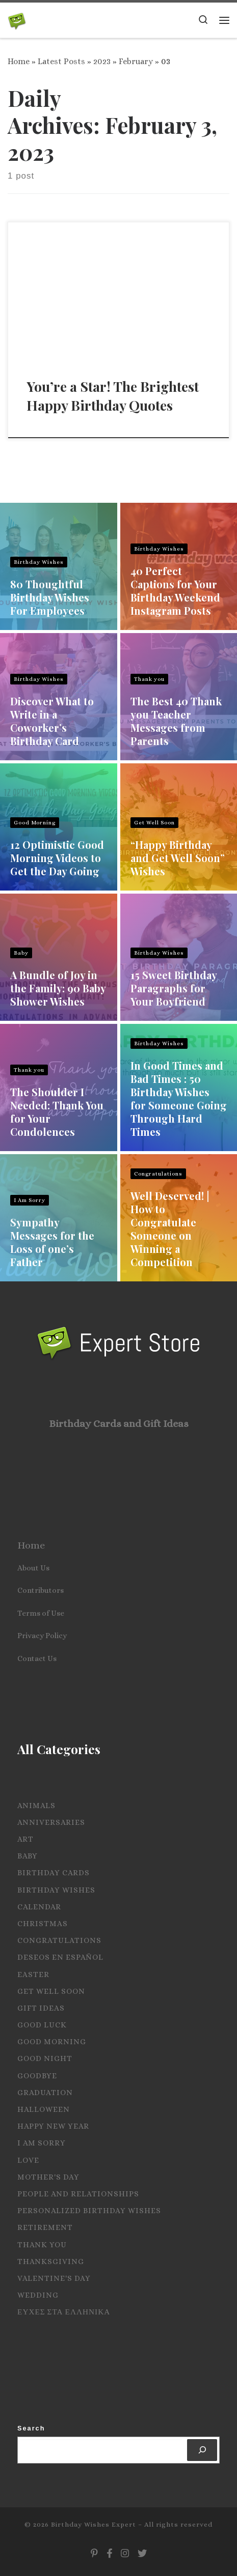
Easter (33, 1974)
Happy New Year (53, 2126)
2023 (102, 61)
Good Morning (35, 822)
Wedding (38, 2295)
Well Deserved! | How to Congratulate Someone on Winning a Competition (169, 1229)
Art (25, 1839)
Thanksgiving (50, 2261)
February (136, 61)
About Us (33, 1567)
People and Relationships (78, 2193)
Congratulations (158, 1173)
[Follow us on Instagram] (125, 2553)
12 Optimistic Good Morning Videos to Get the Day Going (57, 858)
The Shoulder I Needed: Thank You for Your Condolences (56, 1111)
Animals (36, 1805)
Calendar (39, 1906)
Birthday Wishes (39, 562)
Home (19, 61)
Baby (21, 953)
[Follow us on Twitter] (142, 2553)
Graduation (45, 2092)
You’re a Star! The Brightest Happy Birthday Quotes (113, 396)
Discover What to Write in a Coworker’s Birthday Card (52, 721)
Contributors (40, 1590)
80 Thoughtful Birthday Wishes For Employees (49, 597)
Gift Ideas (41, 2008)
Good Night (44, 2058)
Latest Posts (61, 61)
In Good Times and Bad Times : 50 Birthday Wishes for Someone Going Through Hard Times (178, 1098)
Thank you (149, 679)
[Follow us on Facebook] (109, 2553)
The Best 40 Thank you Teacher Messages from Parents (176, 721)
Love (28, 2160)
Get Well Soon (154, 822)
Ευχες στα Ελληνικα (63, 2311)
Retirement (45, 2227)
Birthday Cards (53, 1872)
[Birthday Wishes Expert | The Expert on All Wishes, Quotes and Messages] (17, 19)
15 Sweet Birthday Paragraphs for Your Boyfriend (173, 988)
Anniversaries (51, 1822)
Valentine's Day (54, 2278)
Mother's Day (48, 2177)
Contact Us (37, 1658)
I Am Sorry (29, 1200)
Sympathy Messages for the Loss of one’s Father (52, 1242)
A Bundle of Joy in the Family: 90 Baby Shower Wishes (58, 988)
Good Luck (42, 2024)
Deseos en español (60, 1957)
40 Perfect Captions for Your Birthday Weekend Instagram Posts (175, 590)
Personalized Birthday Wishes (89, 2210)
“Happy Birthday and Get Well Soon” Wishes (177, 858)
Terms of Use (40, 1613)
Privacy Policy (42, 1635)
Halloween (43, 2109)
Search (31, 2428)
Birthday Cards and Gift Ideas (119, 1423)
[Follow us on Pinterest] (94, 2553)
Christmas (42, 1923)
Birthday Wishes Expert (93, 2524)
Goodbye (37, 2075)
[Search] (202, 2450)
